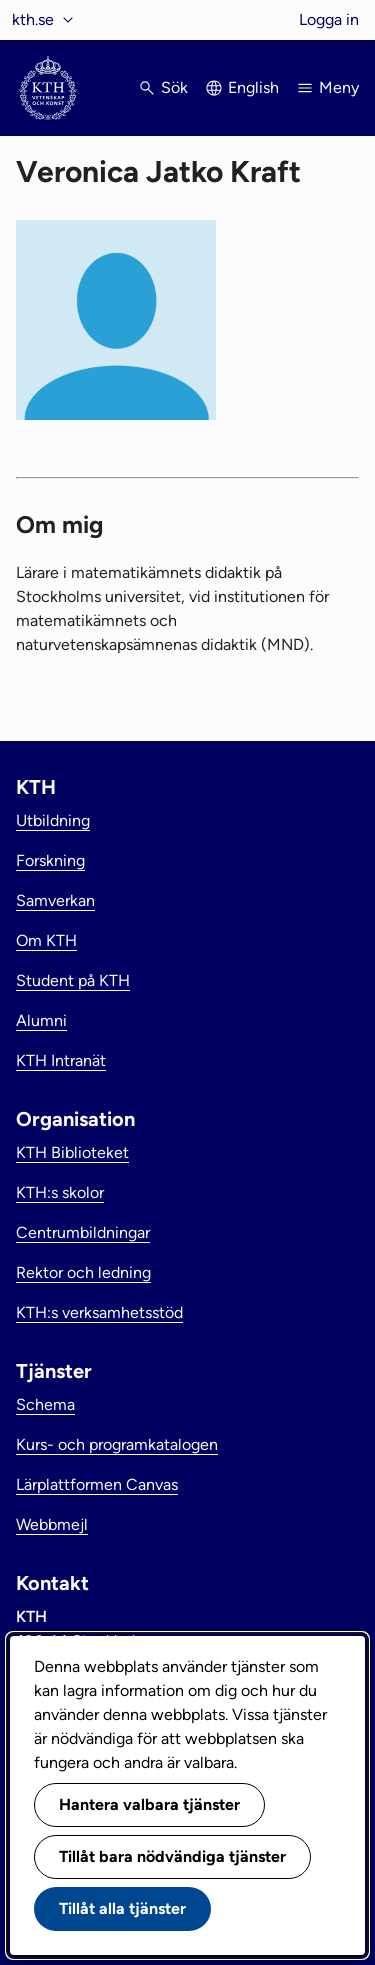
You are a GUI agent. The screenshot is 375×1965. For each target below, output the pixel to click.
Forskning (50, 860)
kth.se (33, 19)
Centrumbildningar (83, 1232)
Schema (45, 1404)
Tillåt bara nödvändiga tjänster (172, 1856)
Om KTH (46, 940)
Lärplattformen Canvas (97, 1484)
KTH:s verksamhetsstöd (99, 1312)
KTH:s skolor (60, 1192)
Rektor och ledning (83, 1272)
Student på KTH (73, 980)
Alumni (41, 1020)
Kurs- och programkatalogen (117, 1444)
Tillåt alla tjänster (122, 1908)
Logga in (329, 19)
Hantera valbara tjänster (149, 1804)
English (253, 87)
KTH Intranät (61, 1060)
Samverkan (55, 900)
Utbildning (53, 820)
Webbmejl (52, 1524)
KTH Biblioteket (72, 1152)
